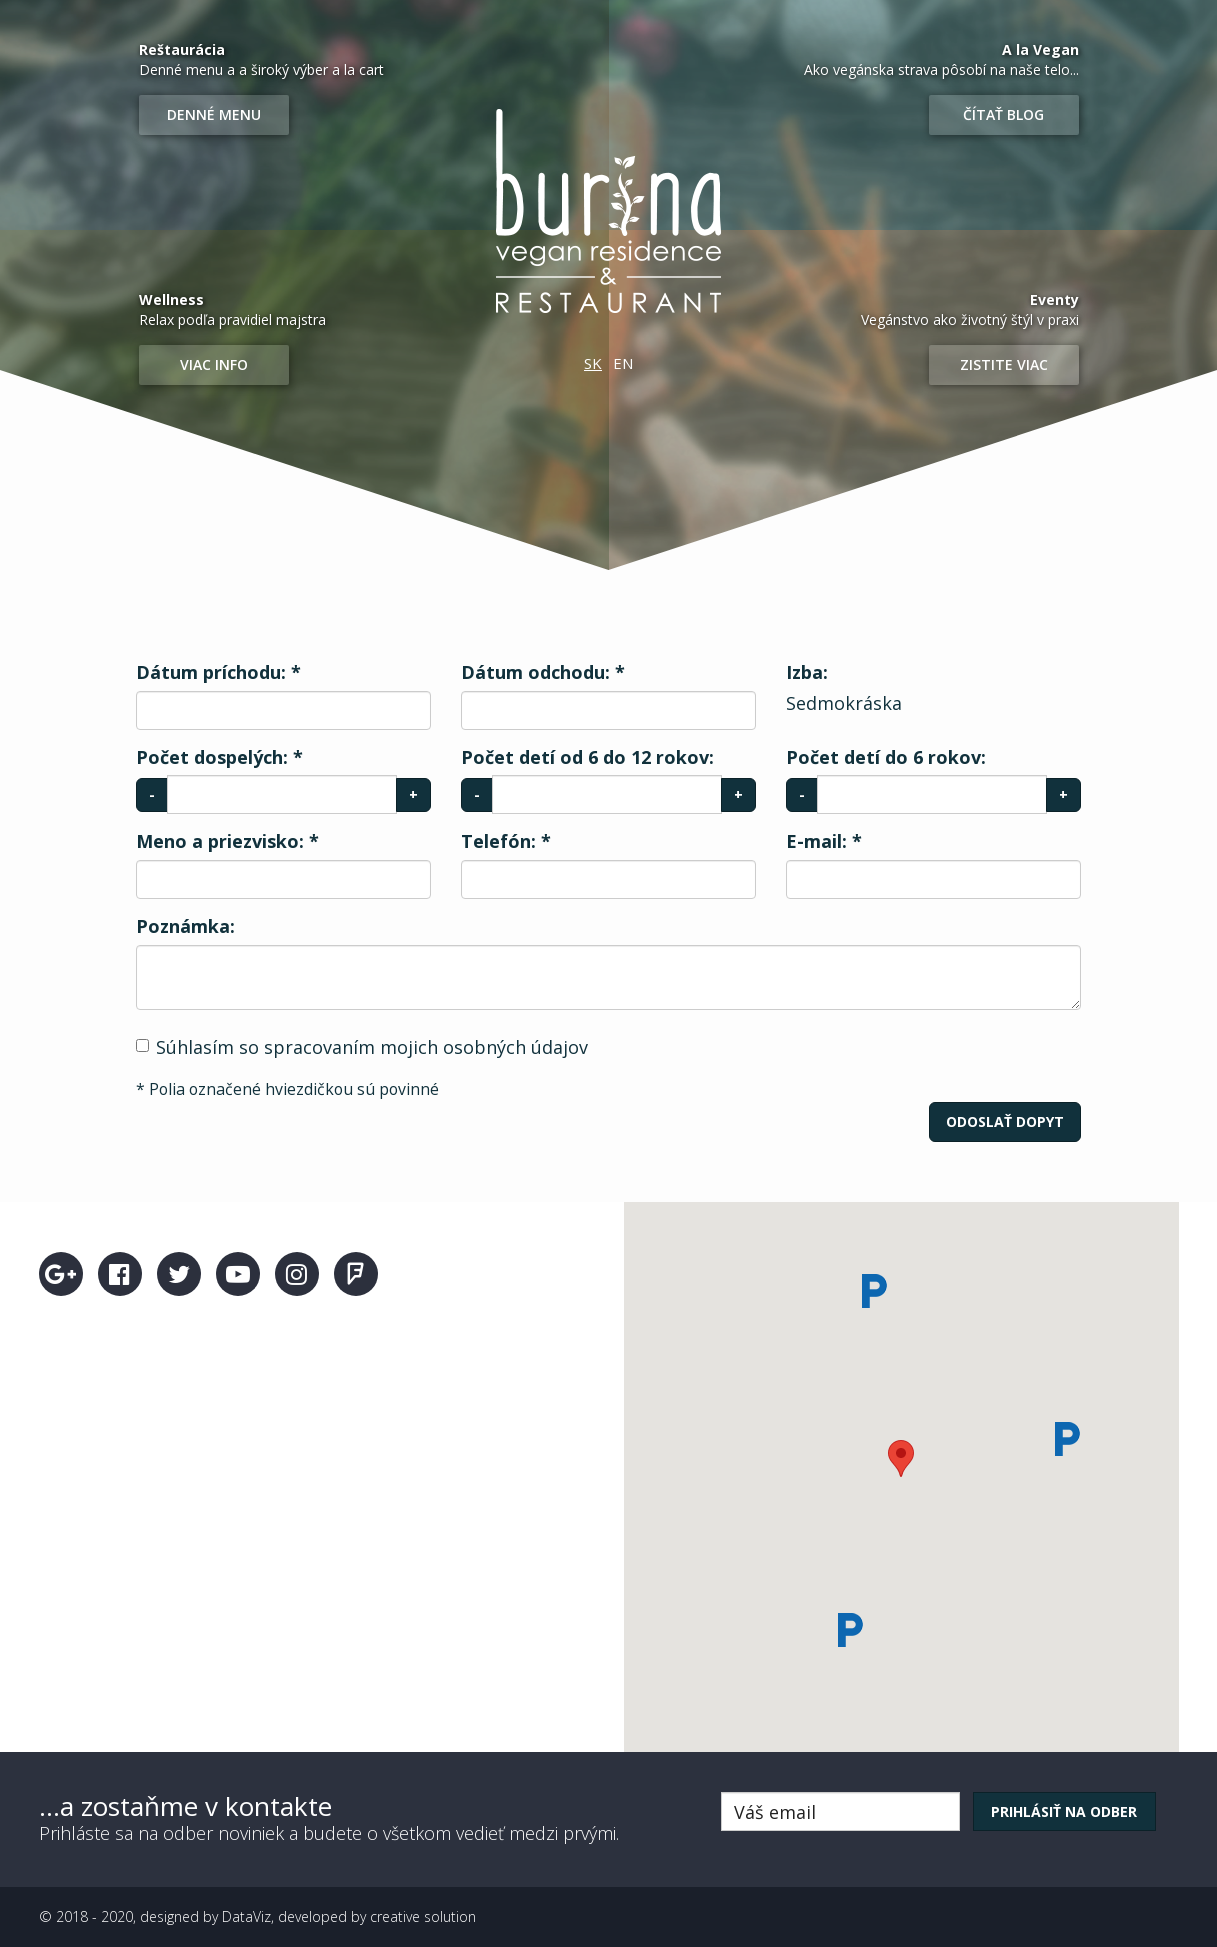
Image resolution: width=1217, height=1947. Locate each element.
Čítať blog (1003, 114)
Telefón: (506, 841)
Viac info (214, 364)
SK (593, 363)
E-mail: (824, 841)
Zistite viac (1004, 364)
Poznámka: (185, 926)
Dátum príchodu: (218, 672)
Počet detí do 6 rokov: (886, 757)
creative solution (423, 1916)
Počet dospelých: (219, 757)
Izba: (807, 672)
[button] (901, 1458)
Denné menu (214, 114)
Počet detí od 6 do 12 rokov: (587, 757)
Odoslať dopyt (1005, 1121)
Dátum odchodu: (543, 672)
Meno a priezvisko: (227, 841)
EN (623, 363)
